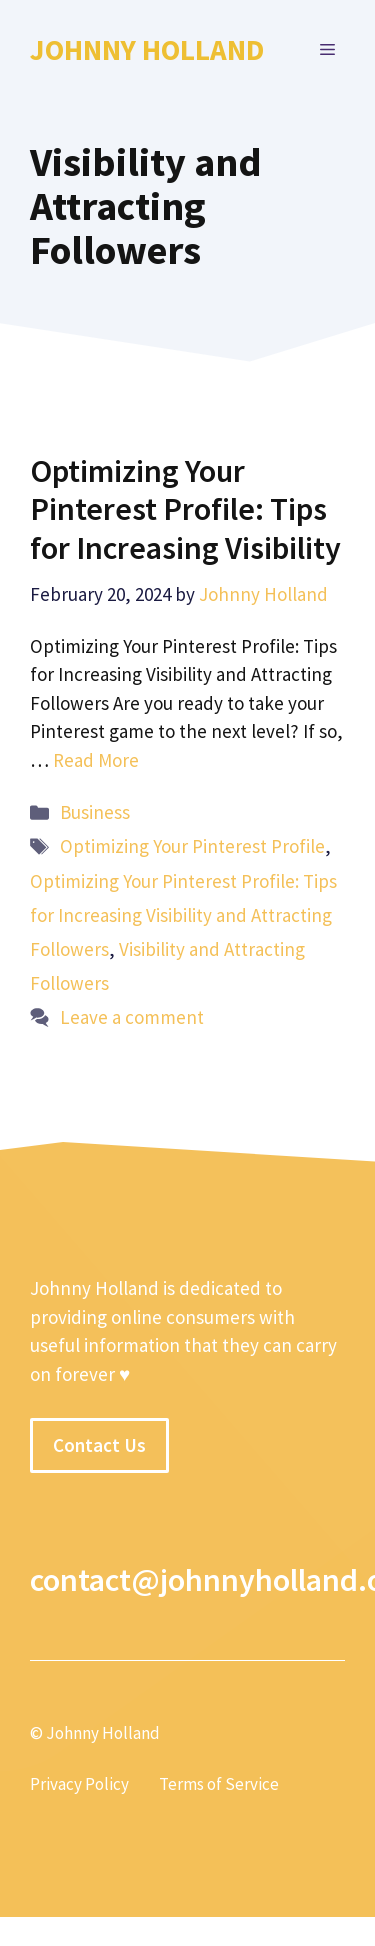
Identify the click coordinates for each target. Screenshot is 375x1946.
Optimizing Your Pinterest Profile (192, 846)
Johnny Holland (147, 49)
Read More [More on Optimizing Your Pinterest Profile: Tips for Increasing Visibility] (96, 760)
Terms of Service (219, 1784)
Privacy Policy (79, 1784)
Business (95, 812)
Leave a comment (132, 1017)
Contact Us (99, 1445)
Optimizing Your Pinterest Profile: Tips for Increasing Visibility (185, 509)
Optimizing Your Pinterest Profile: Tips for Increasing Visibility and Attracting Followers (183, 915)
